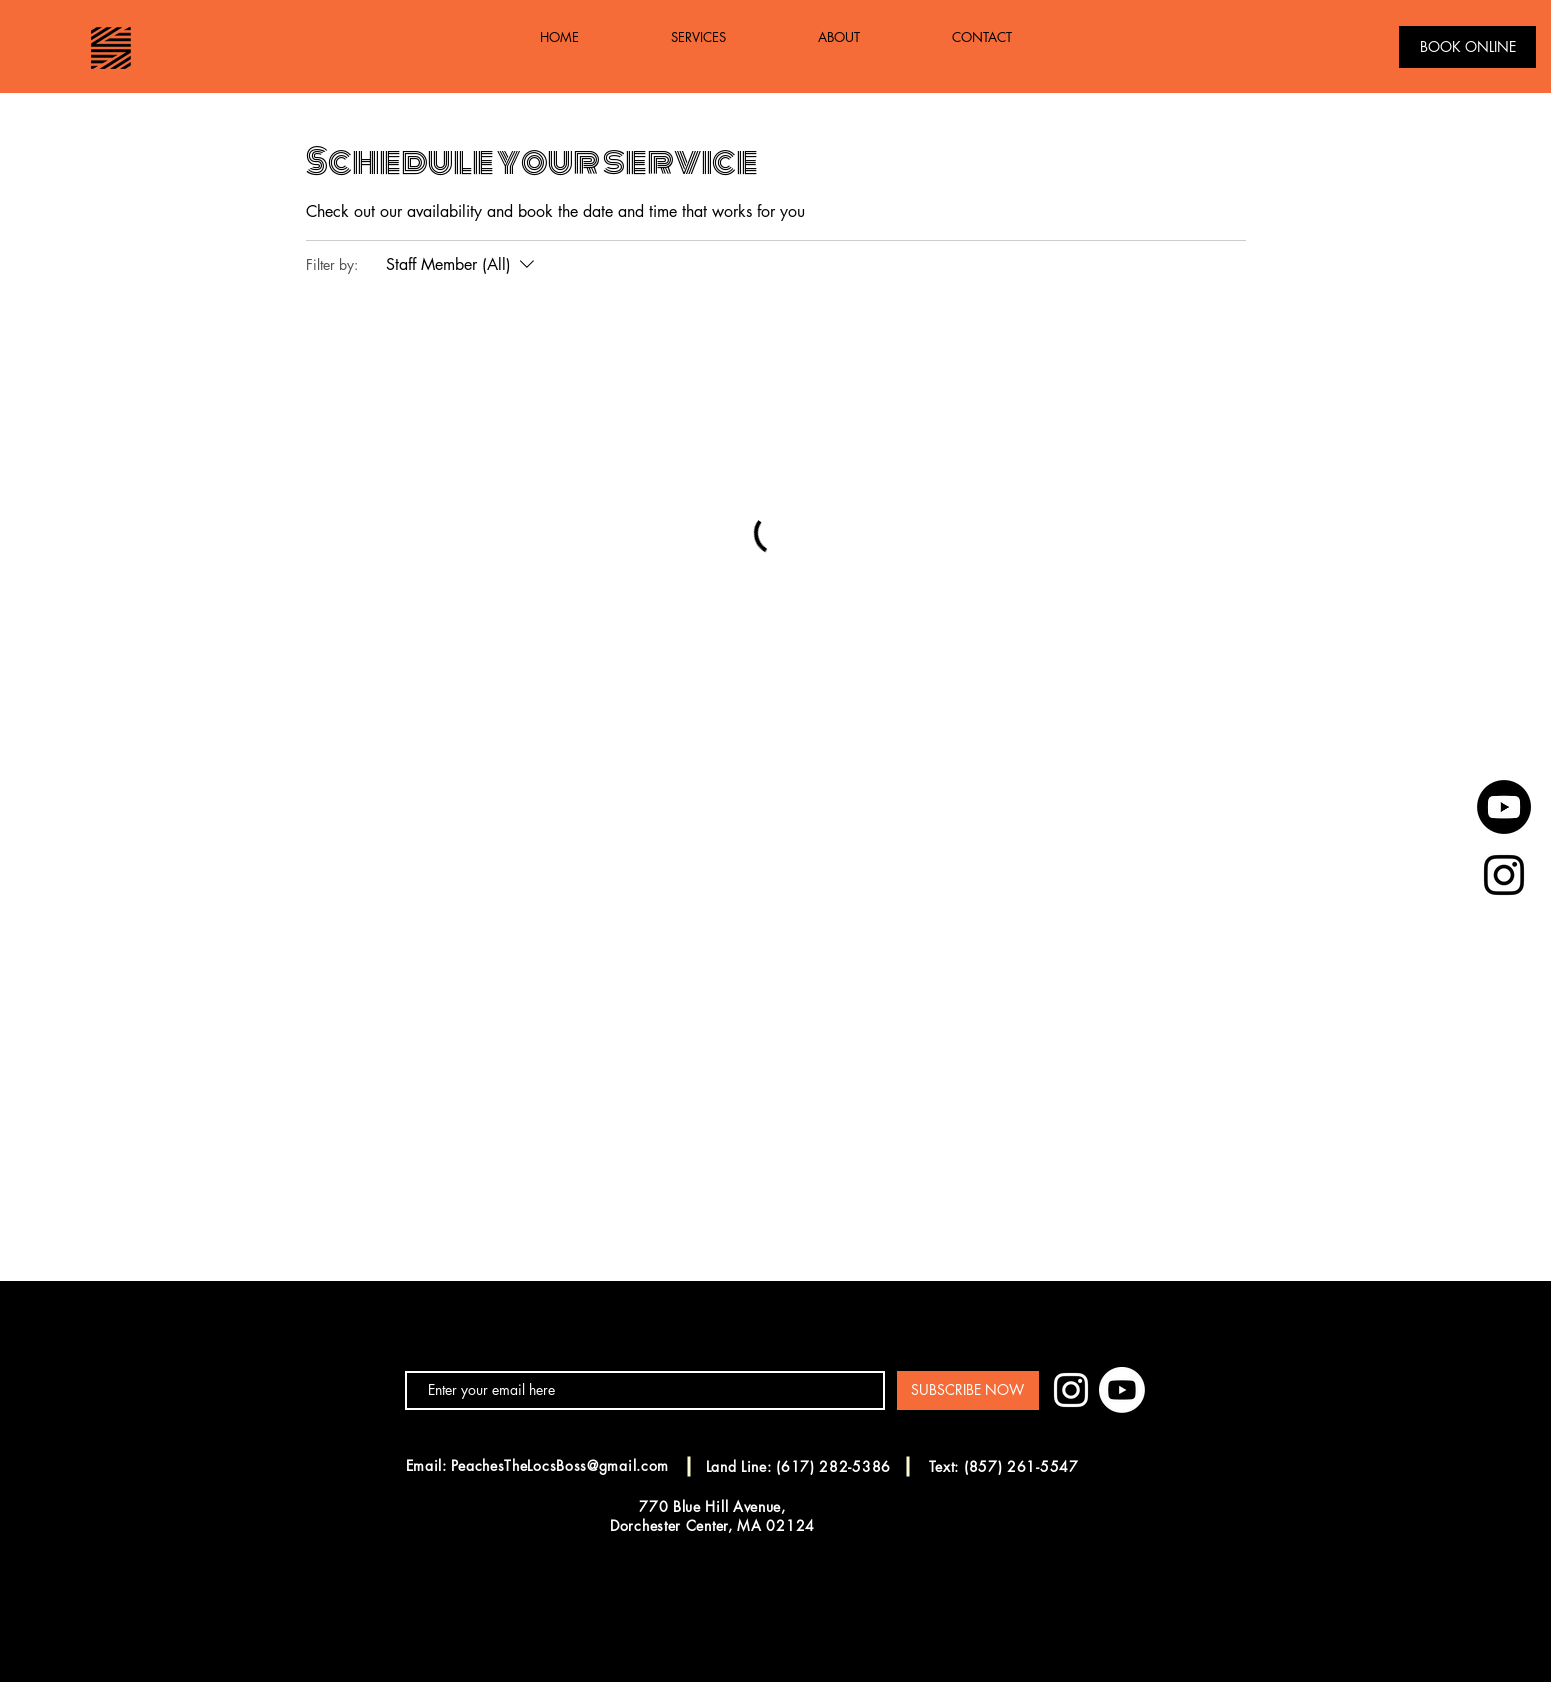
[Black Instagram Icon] (1504, 875)
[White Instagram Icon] (1071, 1390)
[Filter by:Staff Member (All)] (462, 265)
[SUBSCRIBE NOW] (968, 1390)
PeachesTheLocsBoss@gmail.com (560, 1465)
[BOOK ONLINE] (1467, 47)
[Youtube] (1504, 807)
